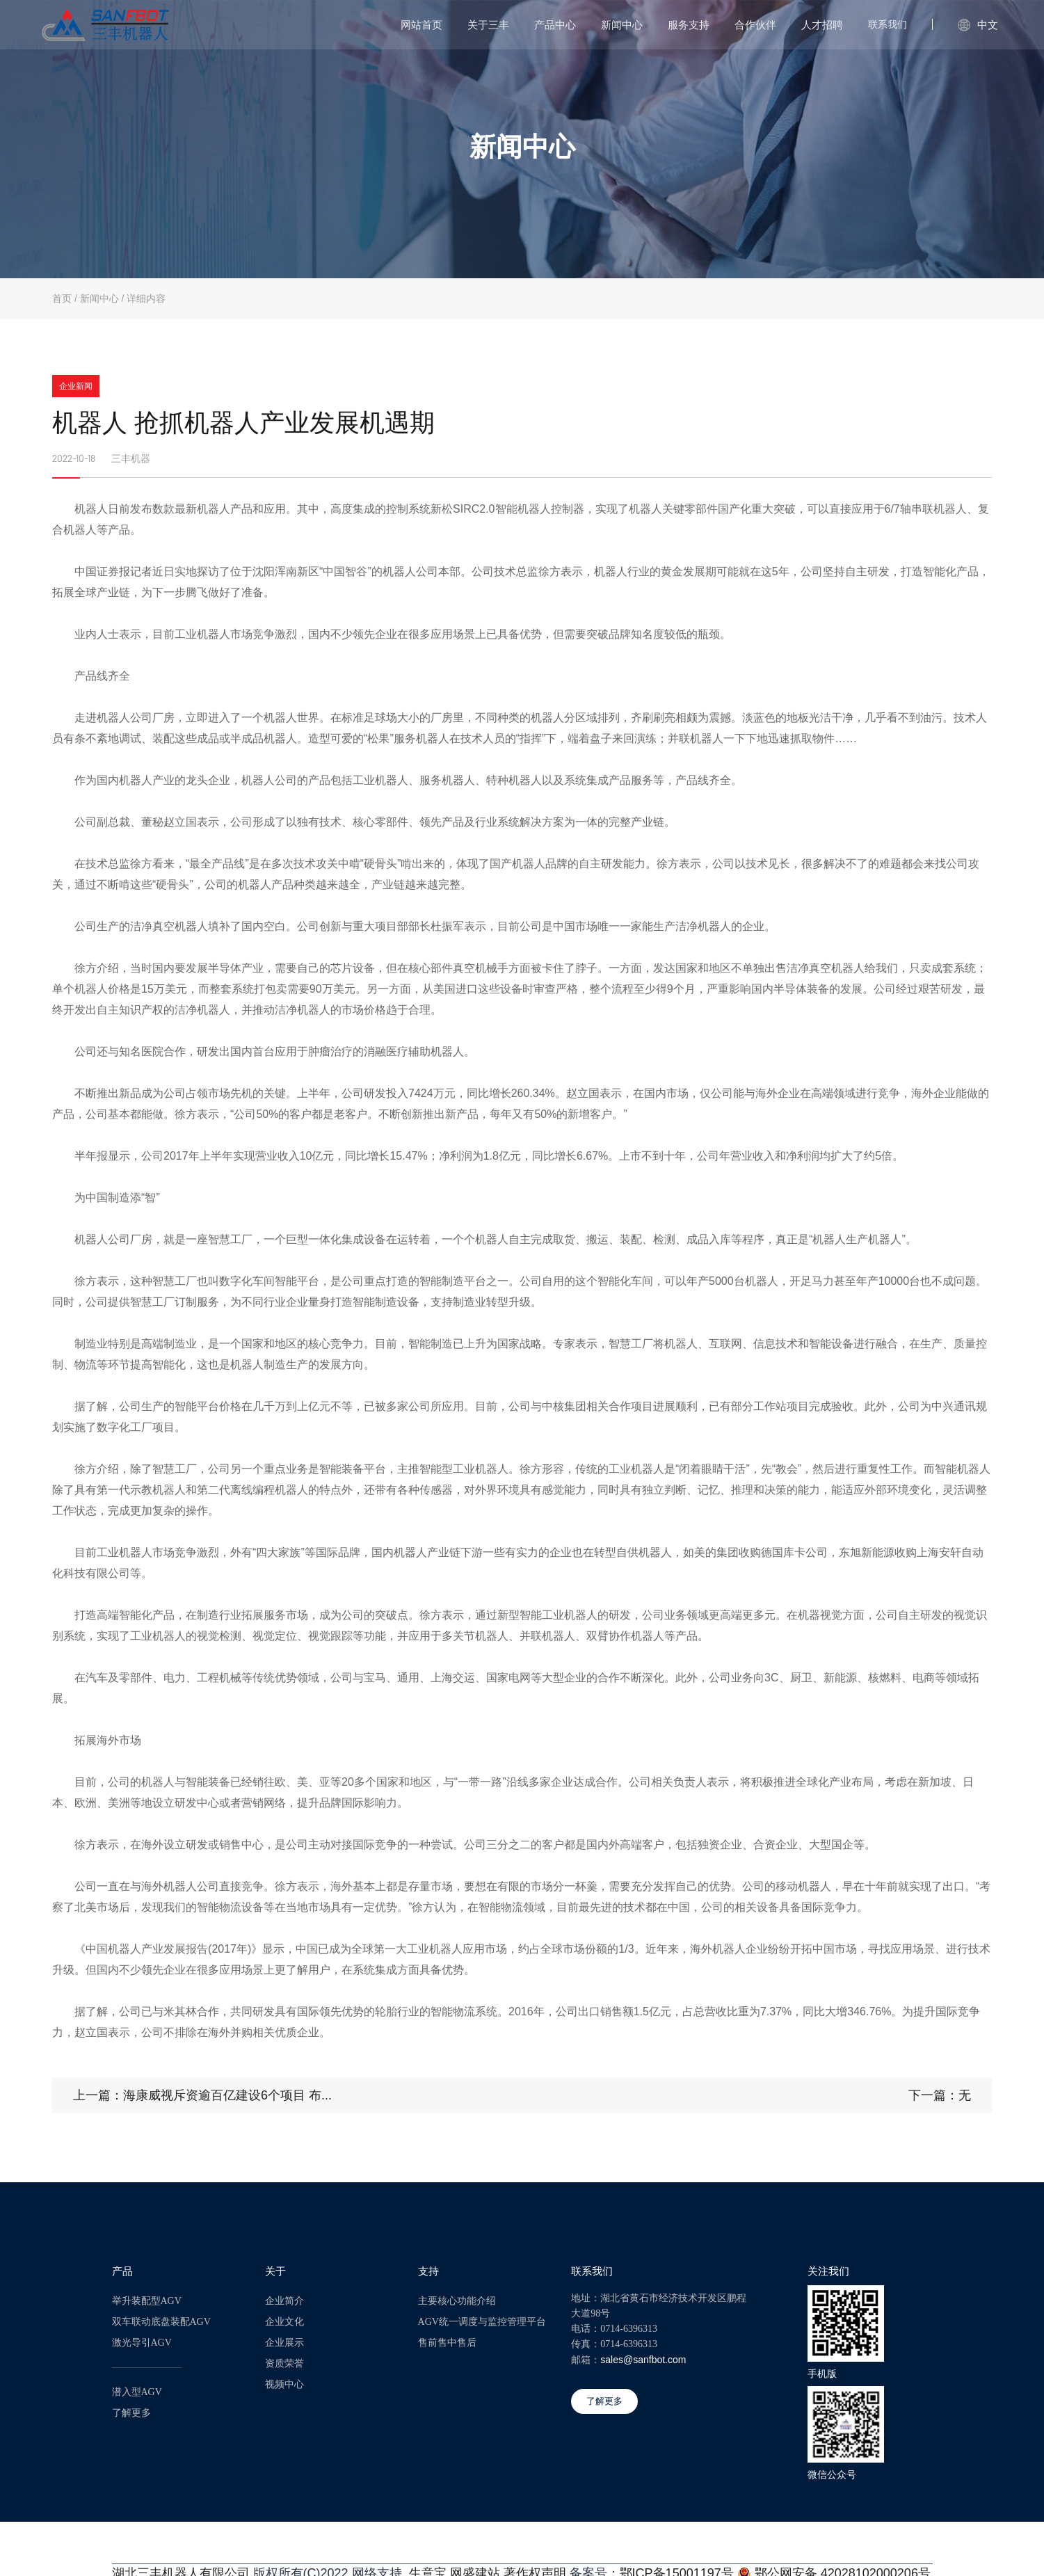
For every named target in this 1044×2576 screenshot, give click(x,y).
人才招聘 (822, 25)
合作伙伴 (755, 25)
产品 (122, 2269)
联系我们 (887, 24)
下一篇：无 (939, 2093)
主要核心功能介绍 (457, 2299)
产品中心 (555, 25)
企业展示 (284, 2340)
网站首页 (421, 25)
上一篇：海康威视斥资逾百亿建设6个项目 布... (202, 2093)
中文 (978, 25)
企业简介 (284, 2299)
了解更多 (131, 2411)
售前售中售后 (447, 2340)
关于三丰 (488, 25)
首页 (62, 298)
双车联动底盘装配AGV (161, 2319)
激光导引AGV (142, 2340)
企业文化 (284, 2319)
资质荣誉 (284, 2361)
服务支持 (688, 25)
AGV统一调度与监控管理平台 (482, 2319)
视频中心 (284, 2382)
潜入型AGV (137, 2390)
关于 (275, 2269)
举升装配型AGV (147, 2299)
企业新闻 (76, 386)
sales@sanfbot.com (643, 2357)
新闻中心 (622, 25)
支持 (428, 2269)
